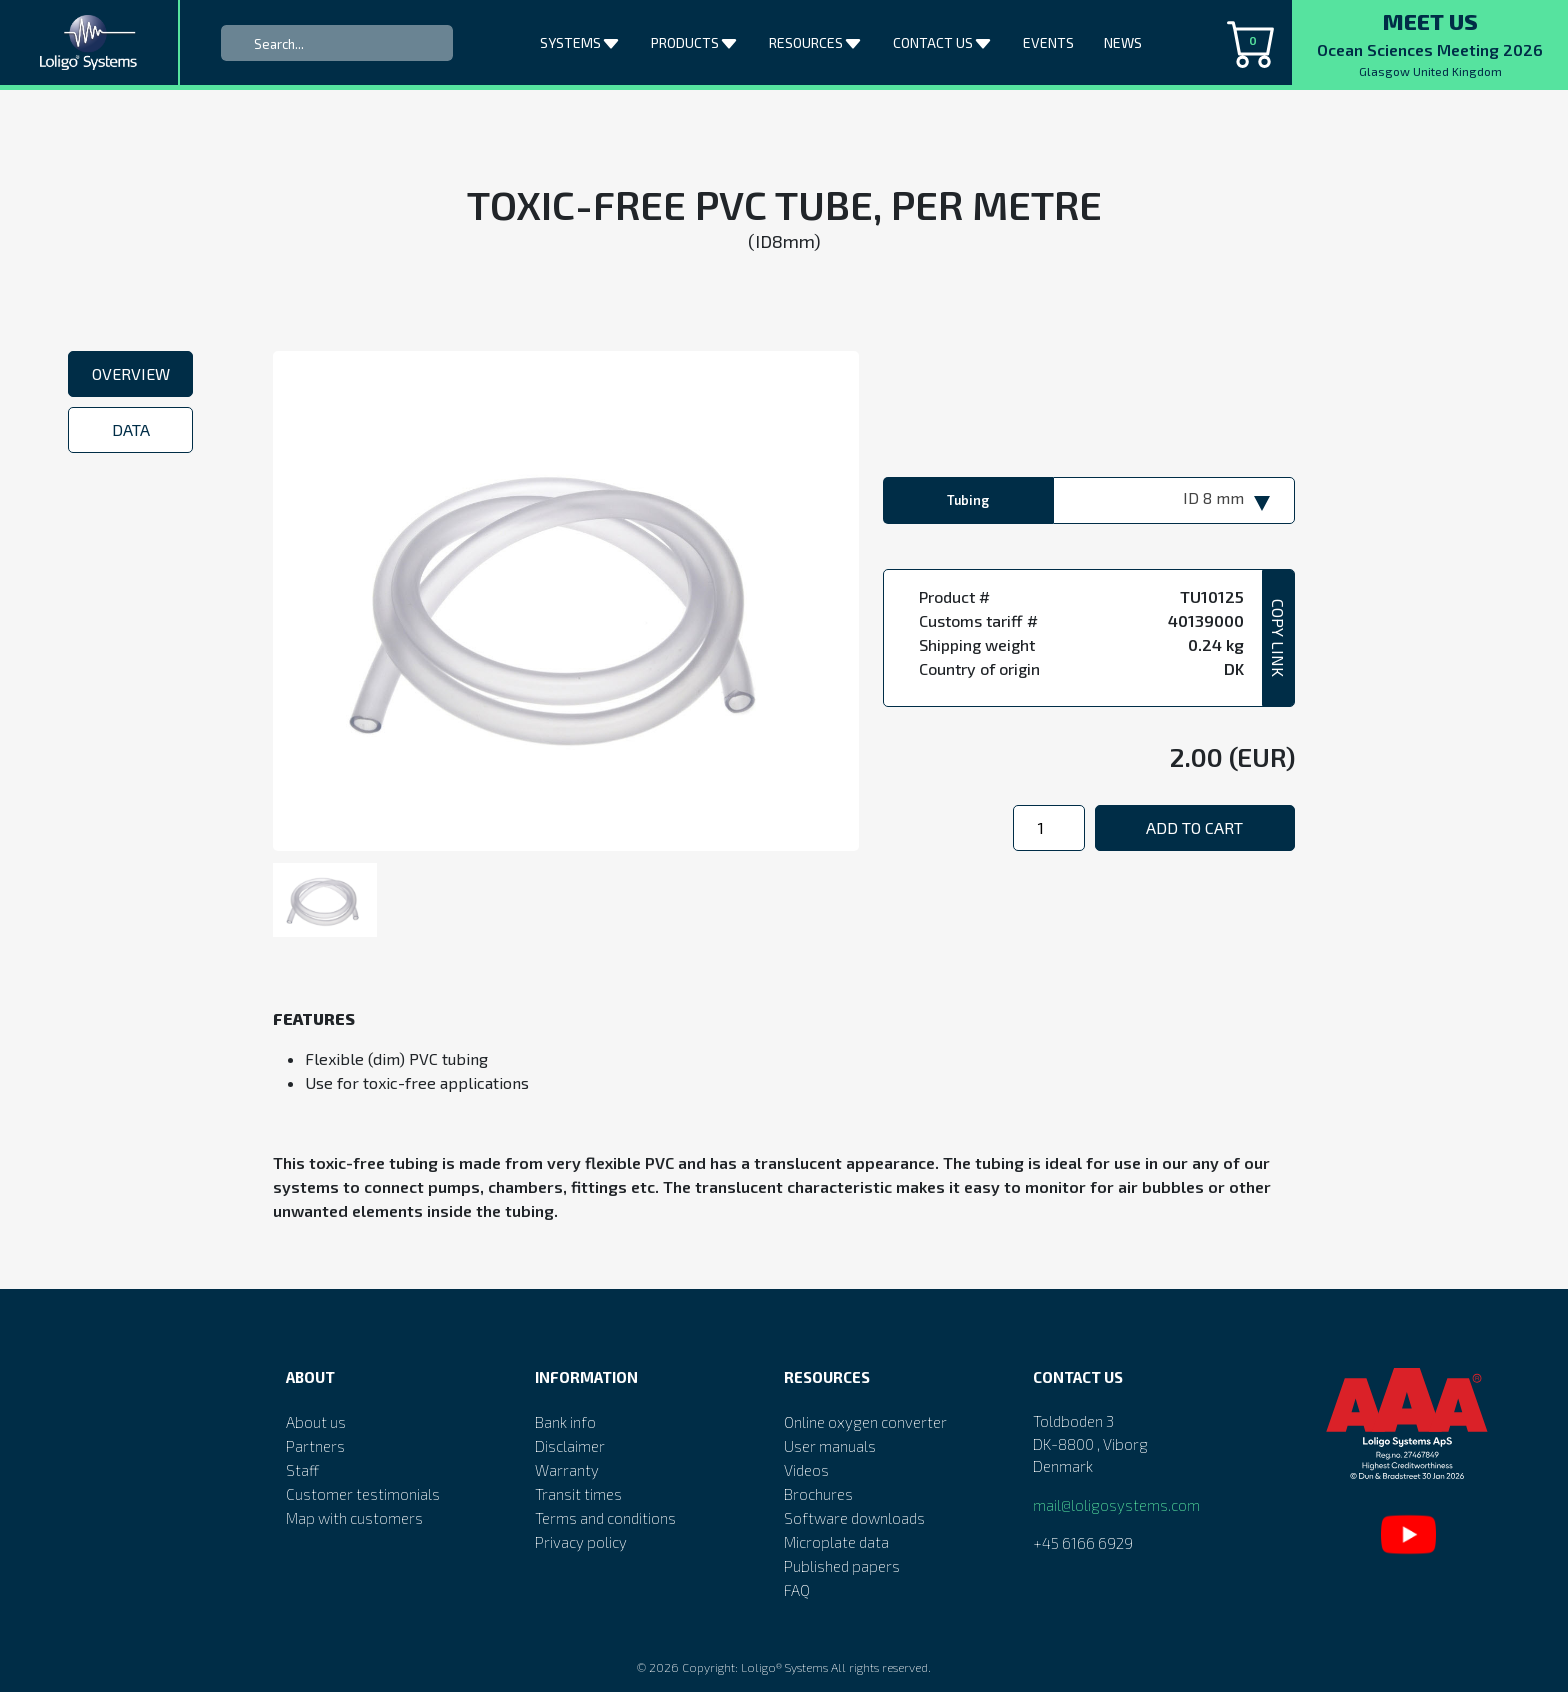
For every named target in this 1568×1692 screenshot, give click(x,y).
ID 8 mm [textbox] (1213, 497)
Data (131, 429)
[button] (613, 39)
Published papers (842, 1566)
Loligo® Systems (784, 1667)
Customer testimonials (363, 1494)
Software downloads (854, 1518)
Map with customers (354, 1518)
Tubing (968, 500)
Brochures (818, 1494)
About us (316, 1422)
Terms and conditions (605, 1518)
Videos (806, 1470)
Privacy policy (581, 1542)
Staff (302, 1470)
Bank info (565, 1422)
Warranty (567, 1470)
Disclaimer (570, 1446)
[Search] (337, 43)
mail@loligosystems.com (1116, 1505)
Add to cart (1194, 827)
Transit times (578, 1494)
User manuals (830, 1446)
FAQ (797, 1590)
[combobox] (1174, 500)
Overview (131, 373)
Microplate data (836, 1542)
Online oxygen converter (865, 1422)
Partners (315, 1446)
